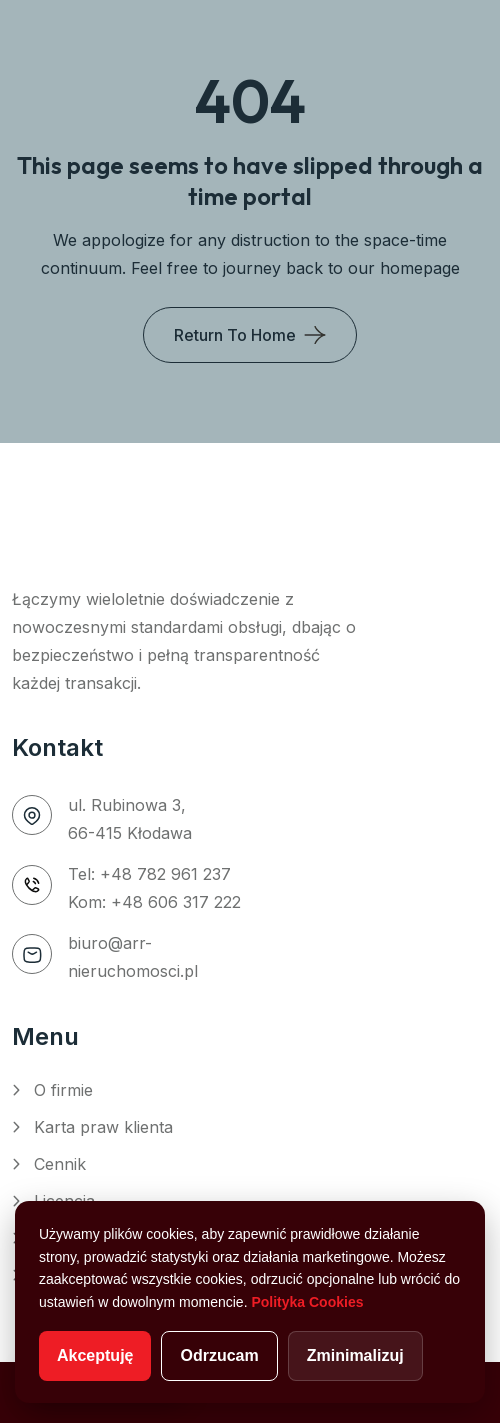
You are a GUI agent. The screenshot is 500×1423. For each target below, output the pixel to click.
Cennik (60, 1164)
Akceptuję (95, 1355)
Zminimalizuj (355, 1355)
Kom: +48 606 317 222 (154, 902)
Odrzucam (219, 1355)
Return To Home (235, 335)
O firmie (63, 1090)
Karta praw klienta (103, 1127)
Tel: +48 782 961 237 (149, 874)
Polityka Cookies (307, 1302)
